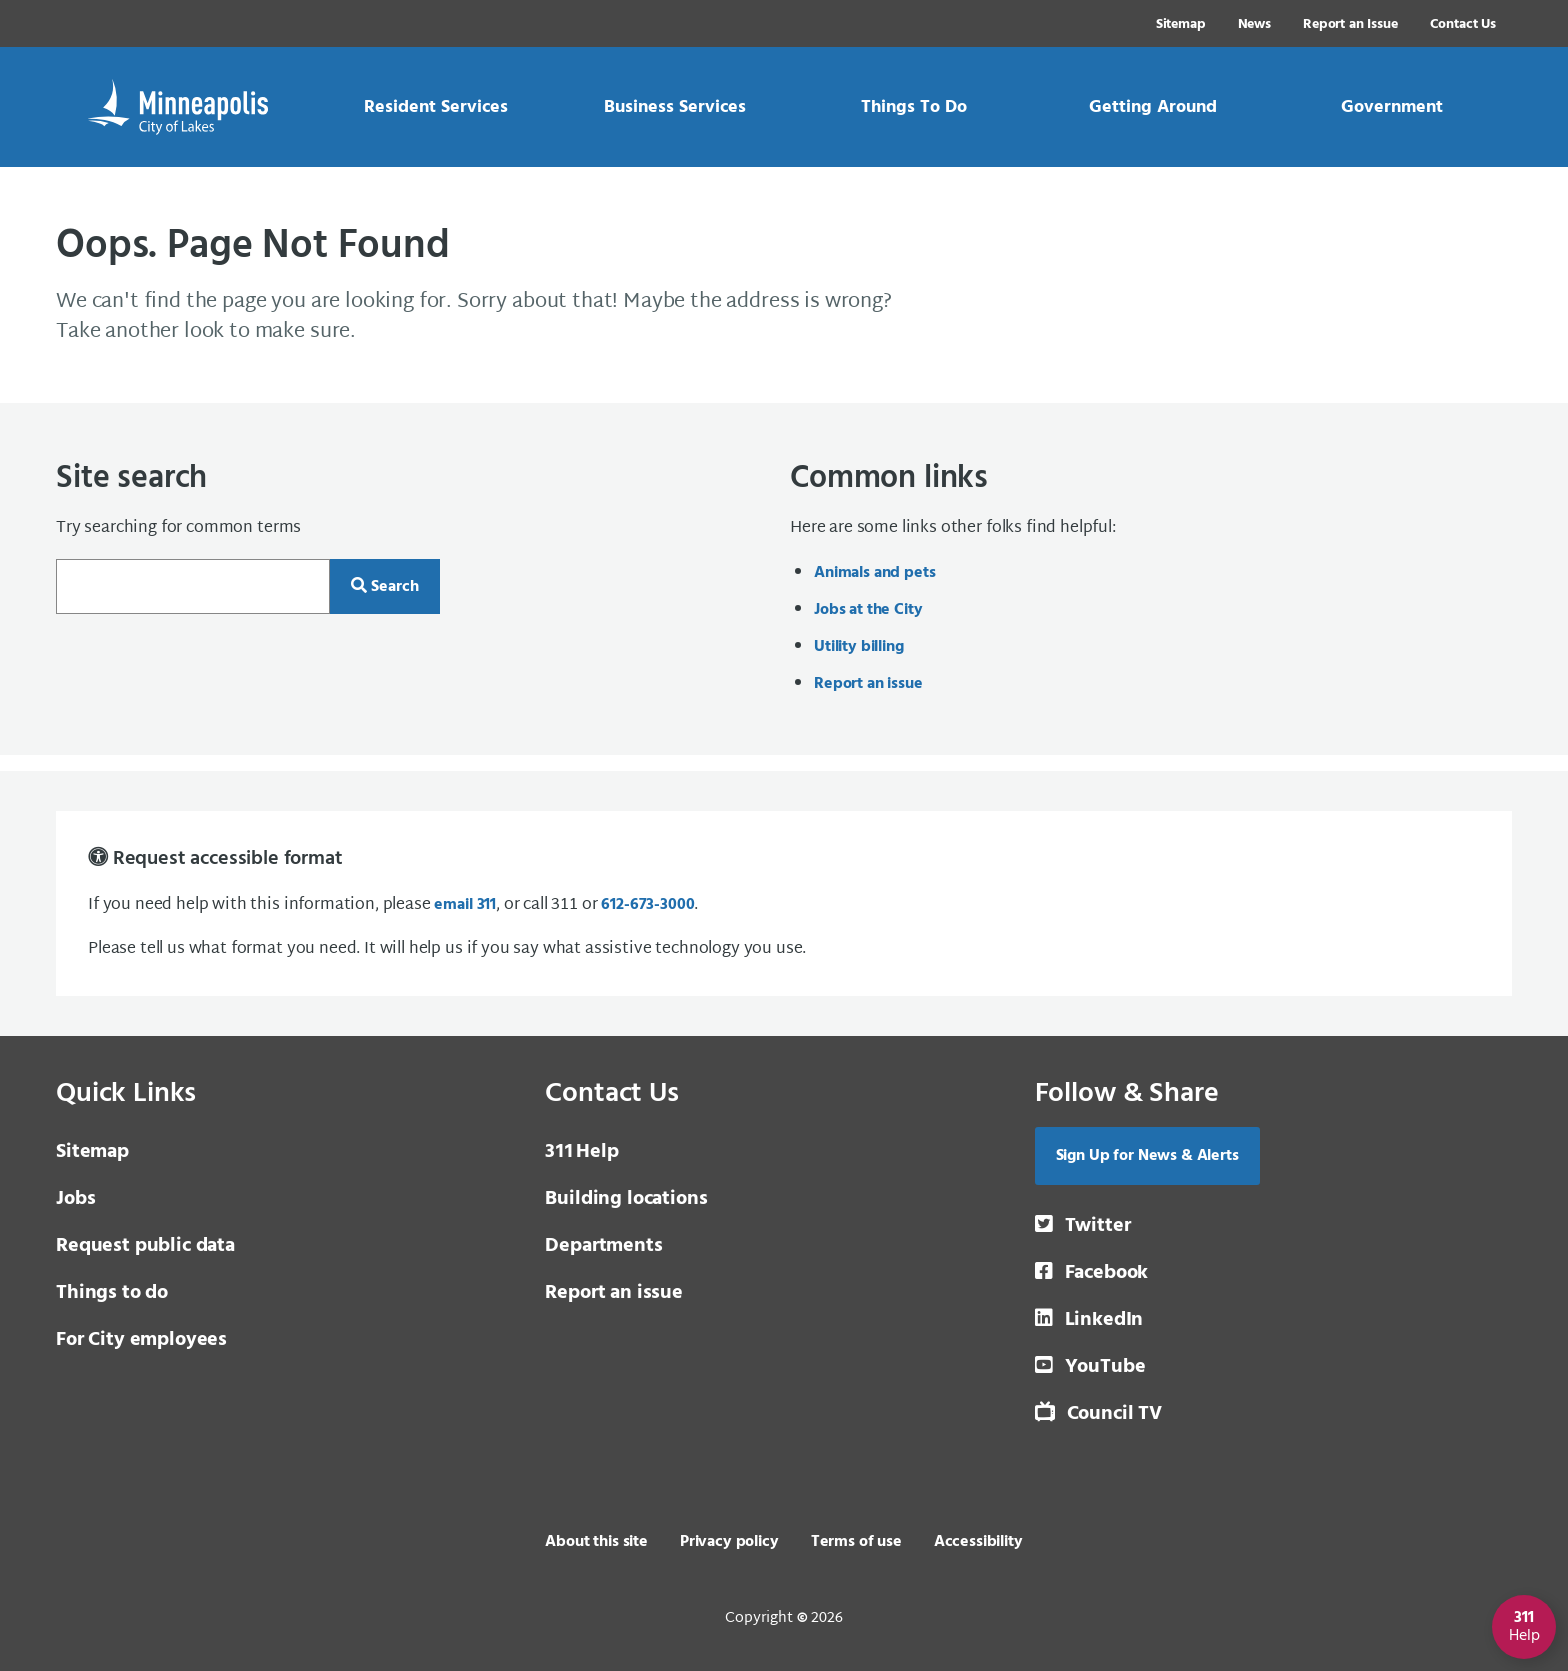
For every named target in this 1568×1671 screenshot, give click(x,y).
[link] (435, 107)
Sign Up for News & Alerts (1147, 1156)
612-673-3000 (647, 905)
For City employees (141, 1340)
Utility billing (859, 647)
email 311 (465, 905)
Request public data (145, 1246)
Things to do (112, 1293)
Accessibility (978, 1542)
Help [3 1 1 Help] (581, 1152)
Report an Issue (1350, 24)
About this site (596, 1542)
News (1254, 24)
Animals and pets (874, 573)
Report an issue (868, 684)
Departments (603, 1246)
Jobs (75, 1199)
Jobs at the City (868, 610)
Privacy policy (729, 1542)
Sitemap (1181, 24)
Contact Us (1463, 24)
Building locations (626, 1199)
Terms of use (856, 1542)
